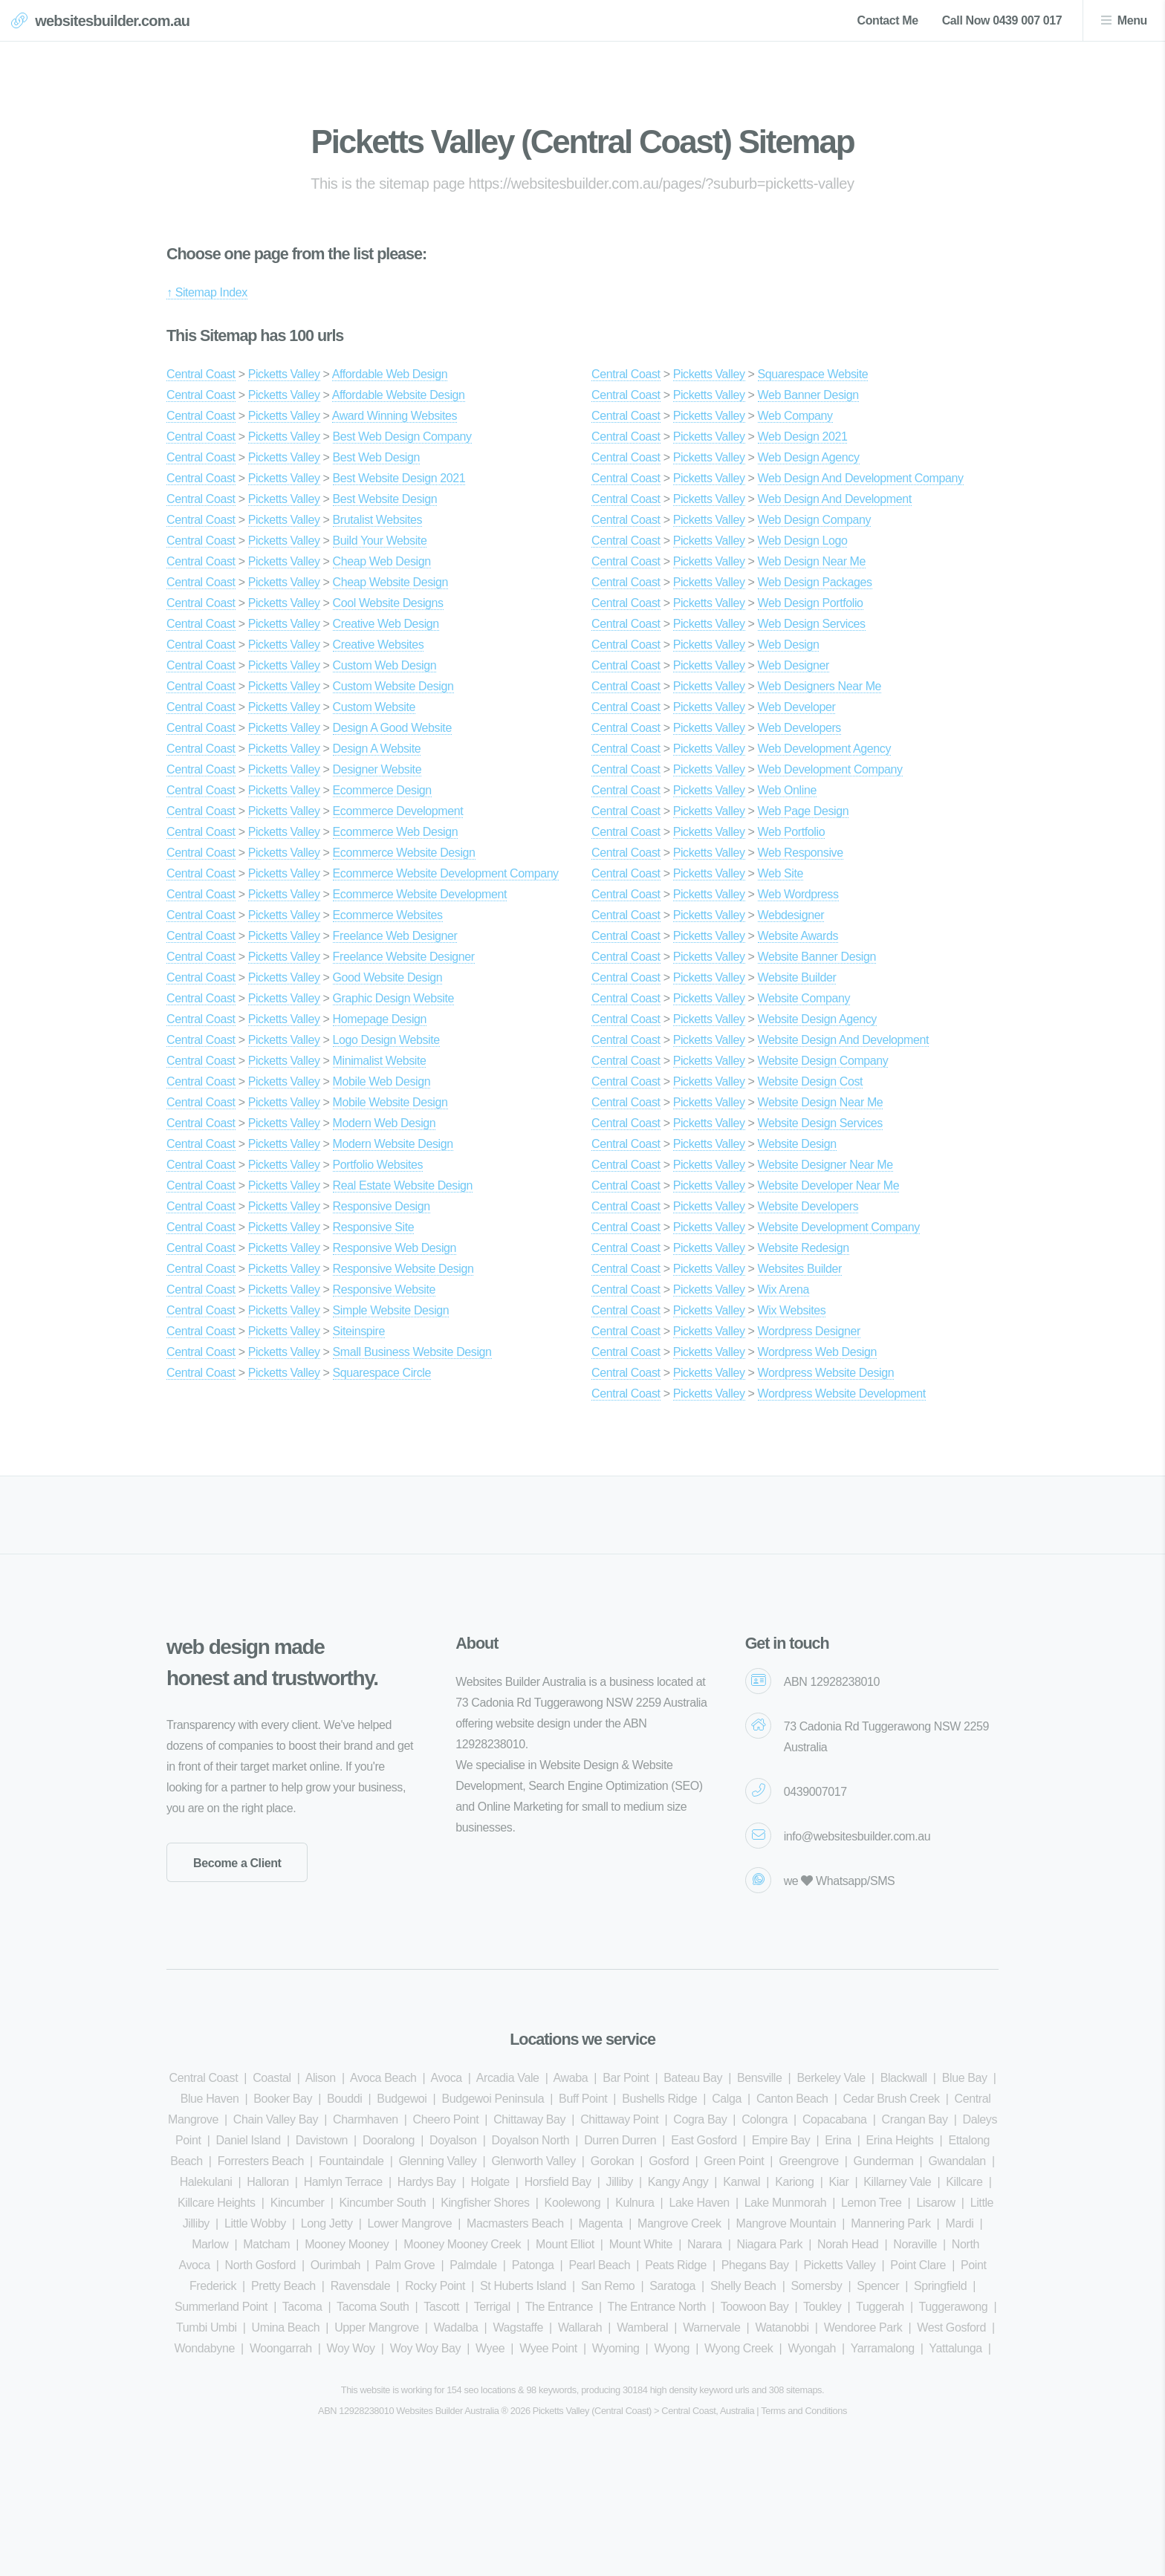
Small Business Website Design (412, 1352)
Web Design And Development (835, 499)
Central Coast (201, 374)
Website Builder (797, 977)
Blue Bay (964, 2077)
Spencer (878, 2286)
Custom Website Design (393, 686)
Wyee (490, 2348)
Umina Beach (286, 2327)
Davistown (322, 2140)
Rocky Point (435, 2286)
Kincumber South (383, 2202)
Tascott (441, 2306)
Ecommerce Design (382, 790)
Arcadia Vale (507, 2077)
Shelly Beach (743, 2286)
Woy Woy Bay (425, 2348)
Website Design (797, 1144)
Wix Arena (783, 1289)
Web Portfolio (791, 831)
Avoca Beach (383, 2077)
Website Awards (798, 935)
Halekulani (206, 2182)
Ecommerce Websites (388, 915)
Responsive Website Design (403, 1268)
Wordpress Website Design (826, 1372)
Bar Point (626, 2077)
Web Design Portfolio (810, 603)
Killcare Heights (217, 2202)
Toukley (822, 2306)
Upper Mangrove (376, 2327)
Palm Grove (405, 2265)
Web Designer (793, 665)
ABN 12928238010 (832, 1681)
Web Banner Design (808, 395)
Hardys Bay (426, 2182)
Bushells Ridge (659, 2098)
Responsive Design (381, 1206)
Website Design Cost (810, 1081)
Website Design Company (823, 1060)
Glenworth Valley (533, 2161)
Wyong (671, 2348)
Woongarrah (281, 2348)
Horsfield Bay (558, 2182)
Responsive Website (384, 1289)
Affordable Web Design (390, 374)
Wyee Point (548, 2348)
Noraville (915, 2244)
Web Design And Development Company (861, 478)
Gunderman (884, 2161)
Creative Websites (378, 644)
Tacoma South (373, 2306)
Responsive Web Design (395, 1248)
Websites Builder (800, 1268)
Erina (838, 2140)
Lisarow (935, 2202)
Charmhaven (365, 2119)
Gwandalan (956, 2161)
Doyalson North (531, 2140)
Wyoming (616, 2348)
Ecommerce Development (398, 811)
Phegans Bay (755, 2265)
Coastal (272, 2077)
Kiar (839, 2182)
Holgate (489, 2182)
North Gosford (260, 2265)
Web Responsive (800, 852)
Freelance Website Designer (404, 956)
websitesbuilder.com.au (112, 21)
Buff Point (583, 2098)
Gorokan (613, 2161)
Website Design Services (820, 1123)
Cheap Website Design (390, 582)
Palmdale (473, 2265)
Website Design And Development (843, 1040)
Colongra (764, 2119)
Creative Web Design (386, 623)
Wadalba (456, 2327)
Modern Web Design (384, 1123)
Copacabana (834, 2119)
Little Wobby (255, 2223)
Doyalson (453, 2140)
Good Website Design (388, 977)
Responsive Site (374, 1227)
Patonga (533, 2265)
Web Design (789, 644)
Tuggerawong (952, 2306)
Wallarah (580, 2327)
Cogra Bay (700, 2119)
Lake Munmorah (785, 2202)
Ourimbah (335, 2265)
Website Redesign (803, 1248)
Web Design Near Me (812, 561)
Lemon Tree (871, 2202)
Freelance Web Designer (395, 935)
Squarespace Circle (382, 1372)
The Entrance (559, 2306)
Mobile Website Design (390, 1102)
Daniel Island (247, 2140)
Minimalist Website (379, 1060)
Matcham (266, 2244)
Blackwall (903, 2077)
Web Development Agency (824, 748)
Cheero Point (446, 2119)
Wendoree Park (863, 2327)
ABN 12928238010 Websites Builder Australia (408, 2410)
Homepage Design (380, 1019)
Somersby (817, 2286)
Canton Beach (792, 2098)
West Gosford (951, 2327)
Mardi (959, 2223)
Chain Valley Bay (275, 2119)
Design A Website (377, 748)
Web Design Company (815, 519)
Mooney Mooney (347, 2244)
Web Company (795, 415)
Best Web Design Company (402, 436)
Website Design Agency (817, 1019)
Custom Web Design (385, 665)
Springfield (940, 2286)
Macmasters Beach (515, 2223)
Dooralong (389, 2140)
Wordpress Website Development (842, 1393)
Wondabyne (204, 2348)
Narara (704, 2244)
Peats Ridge (676, 2265)
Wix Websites (792, 1310)
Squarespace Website (813, 374)
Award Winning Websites (394, 415)
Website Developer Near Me (829, 1185)
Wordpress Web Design (817, 1352)
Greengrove (809, 2161)
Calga (726, 2098)
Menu (1132, 20)
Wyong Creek (738, 2348)
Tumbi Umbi (206, 2327)
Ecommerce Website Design (404, 852)
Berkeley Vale (830, 2077)
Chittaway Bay (529, 2119)
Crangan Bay (915, 2119)
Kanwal (741, 2182)
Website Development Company (839, 1227)
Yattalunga (955, 2348)
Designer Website (377, 769)
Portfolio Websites (378, 1164)
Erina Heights (900, 2140)
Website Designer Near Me (825, 1164)
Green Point (734, 2161)
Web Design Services (812, 623)
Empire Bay (781, 2140)
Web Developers (799, 727)
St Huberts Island (523, 2286)
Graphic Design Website (393, 998)
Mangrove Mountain (786, 2223)
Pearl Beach (599, 2265)
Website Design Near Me (820, 1102)
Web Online (787, 790)
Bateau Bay (692, 2077)
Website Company (804, 998)
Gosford (669, 2161)
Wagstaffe (518, 2327)
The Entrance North (657, 2306)
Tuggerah (880, 2306)
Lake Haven (699, 2202)
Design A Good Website (392, 727)
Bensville (759, 2077)
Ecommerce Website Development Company (446, 873)
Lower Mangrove (410, 2223)
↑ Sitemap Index (206, 292)
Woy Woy (351, 2348)
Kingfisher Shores (485, 2202)
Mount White (640, 2244)
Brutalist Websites (378, 519)
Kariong (794, 2182)
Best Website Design (385, 499)
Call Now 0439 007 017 (1002, 20)
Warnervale (711, 2327)
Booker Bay (282, 2098)
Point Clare (918, 2265)
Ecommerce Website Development (420, 894)
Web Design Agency (809, 457)
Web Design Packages (815, 582)
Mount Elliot (565, 2244)
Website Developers (808, 1206)
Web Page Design (803, 811)
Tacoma (302, 2306)
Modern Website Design (393, 1144)
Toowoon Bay (755, 2306)
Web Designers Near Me (819, 686)
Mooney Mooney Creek (462, 2244)
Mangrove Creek (679, 2223)
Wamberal (642, 2327)
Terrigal (492, 2306)
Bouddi (344, 2098)
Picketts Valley (284, 374)
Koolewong (573, 2202)
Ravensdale (361, 2286)
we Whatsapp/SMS (839, 1881)
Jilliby (619, 2182)
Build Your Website (380, 540)
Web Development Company (830, 769)
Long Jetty (327, 2223)
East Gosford (704, 2140)
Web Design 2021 (803, 436)
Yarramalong (883, 2348)
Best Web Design (376, 457)
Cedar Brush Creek (891, 2098)
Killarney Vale (897, 2182)
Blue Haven (210, 2098)
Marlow (210, 2244)
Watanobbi (781, 2327)
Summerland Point (221, 2306)
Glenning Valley (438, 2161)
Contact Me (887, 20)
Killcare (964, 2182)
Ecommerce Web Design (395, 831)
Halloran (267, 2182)
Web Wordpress (798, 894)
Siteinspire (359, 1331)
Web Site (780, 873)
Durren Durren (620, 2140)
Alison (320, 2077)
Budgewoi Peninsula (492, 2098)
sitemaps (804, 2389)
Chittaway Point (619, 2119)
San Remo (608, 2286)
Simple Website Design (391, 1310)
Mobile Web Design (382, 1081)
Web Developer (797, 707)
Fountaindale (351, 2161)
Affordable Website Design (398, 395)
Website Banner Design (817, 956)
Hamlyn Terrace (343, 2182)
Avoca (446, 2077)
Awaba (571, 2077)
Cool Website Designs (388, 603)
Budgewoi (401, 2098)
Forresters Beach (261, 2161)
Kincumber (297, 2202)
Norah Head (847, 2244)
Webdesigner (791, 915)
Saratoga (672, 2286)
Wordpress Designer (809, 1331)
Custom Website (374, 707)
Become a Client (237, 1863)
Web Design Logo (803, 540)
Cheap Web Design (382, 561)
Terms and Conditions (804, 2410)
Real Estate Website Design (403, 1185)
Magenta (601, 2223)
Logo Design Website (386, 1040)
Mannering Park (890, 2223)
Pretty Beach (283, 2286)
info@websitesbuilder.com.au (857, 1836)
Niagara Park (770, 2244)
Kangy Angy (678, 2182)
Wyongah (812, 2348)
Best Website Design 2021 (399, 478)
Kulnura (634, 2202)
